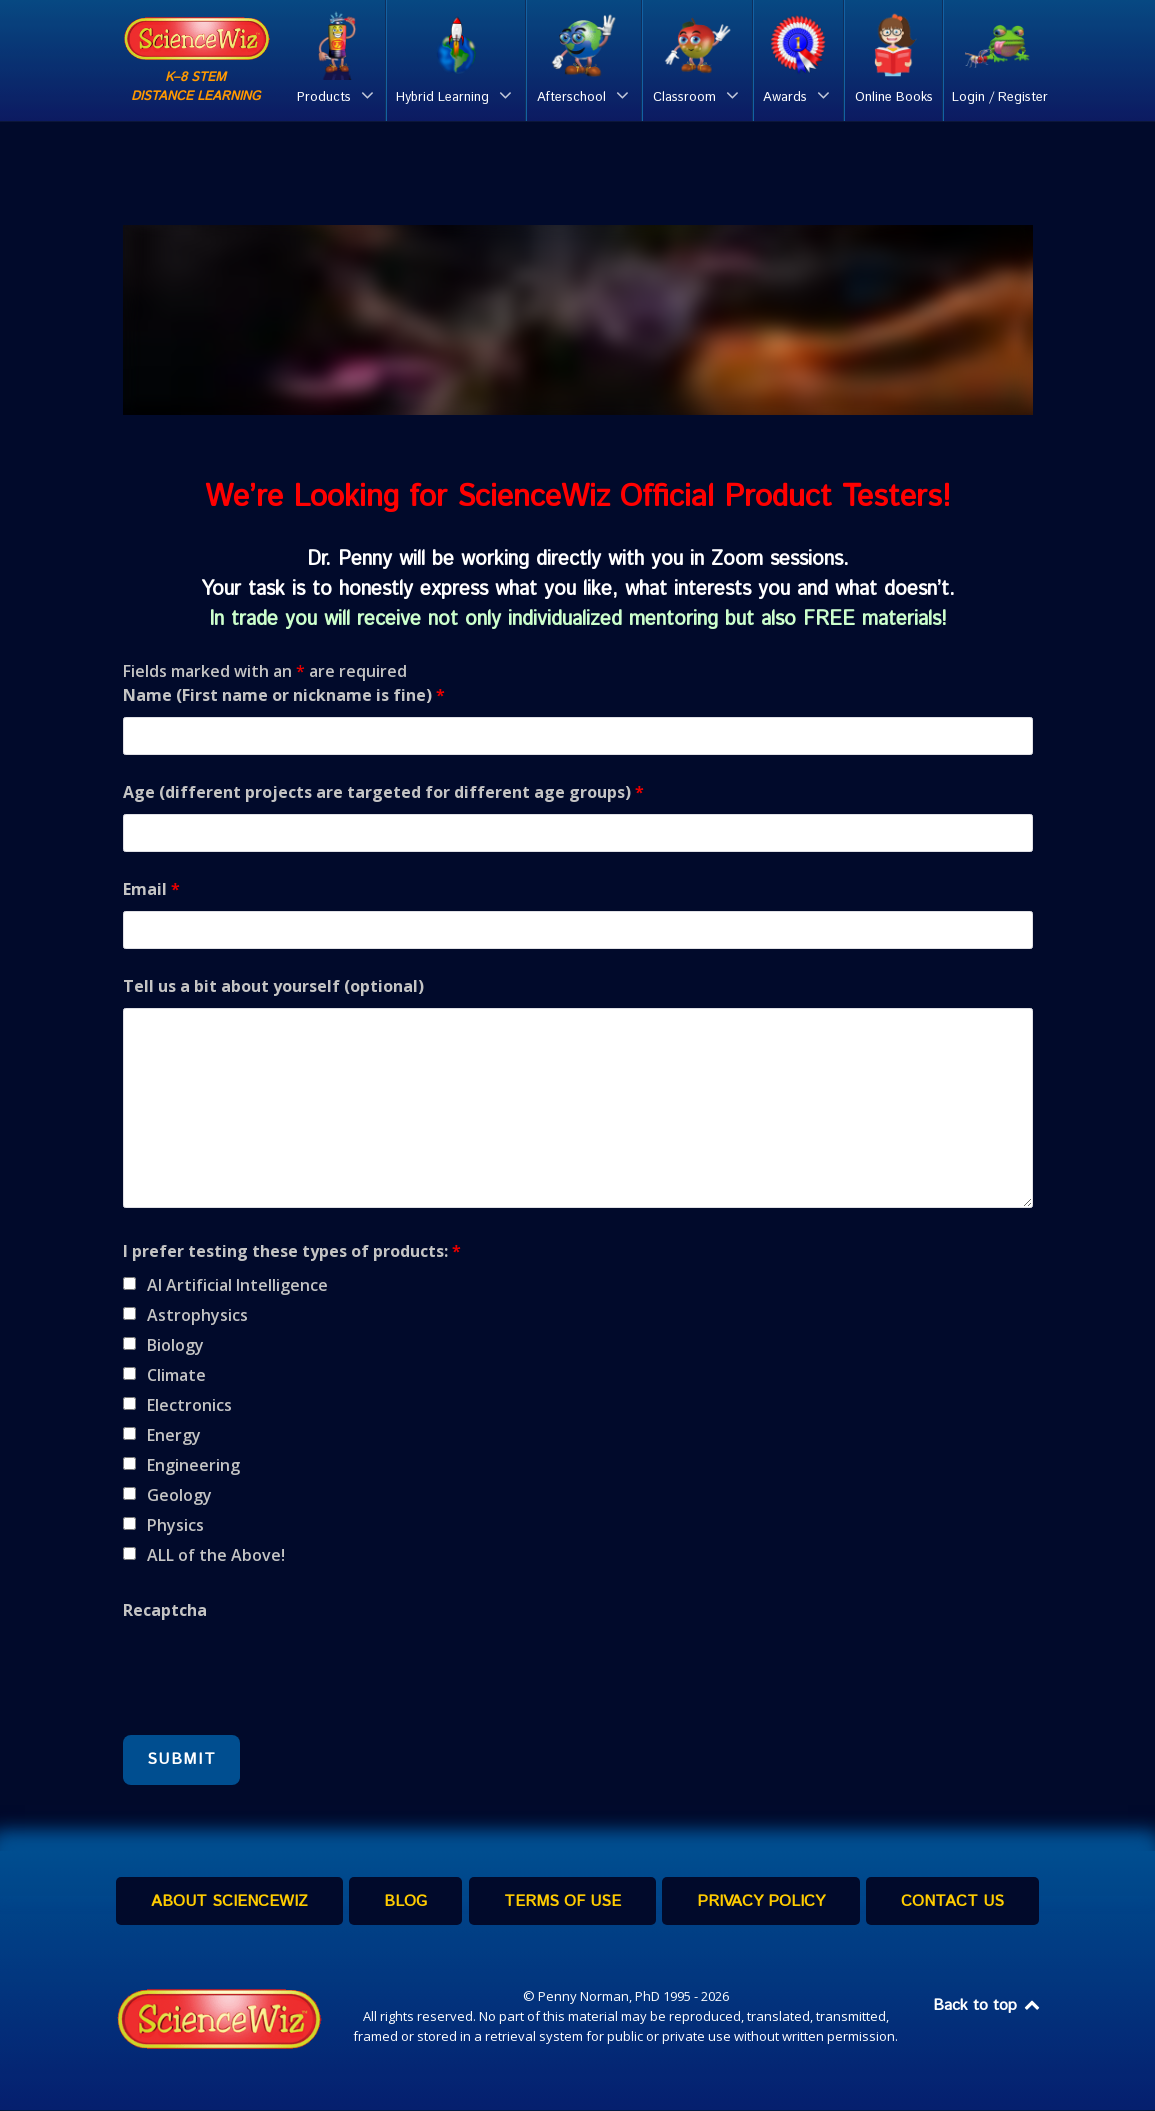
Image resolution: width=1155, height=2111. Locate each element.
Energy (174, 1435)
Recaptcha (165, 1610)
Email (151, 889)
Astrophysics (197, 1315)
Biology (175, 1345)
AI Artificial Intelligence (237, 1285)
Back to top (988, 2006)
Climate (176, 1375)
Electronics (189, 1405)
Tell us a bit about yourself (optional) (273, 986)
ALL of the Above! (216, 1555)
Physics (175, 1525)
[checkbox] (129, 1283)
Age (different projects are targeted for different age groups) (383, 792)
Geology (179, 1495)
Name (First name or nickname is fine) (284, 695)
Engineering (193, 1465)
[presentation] (275, 1671)
